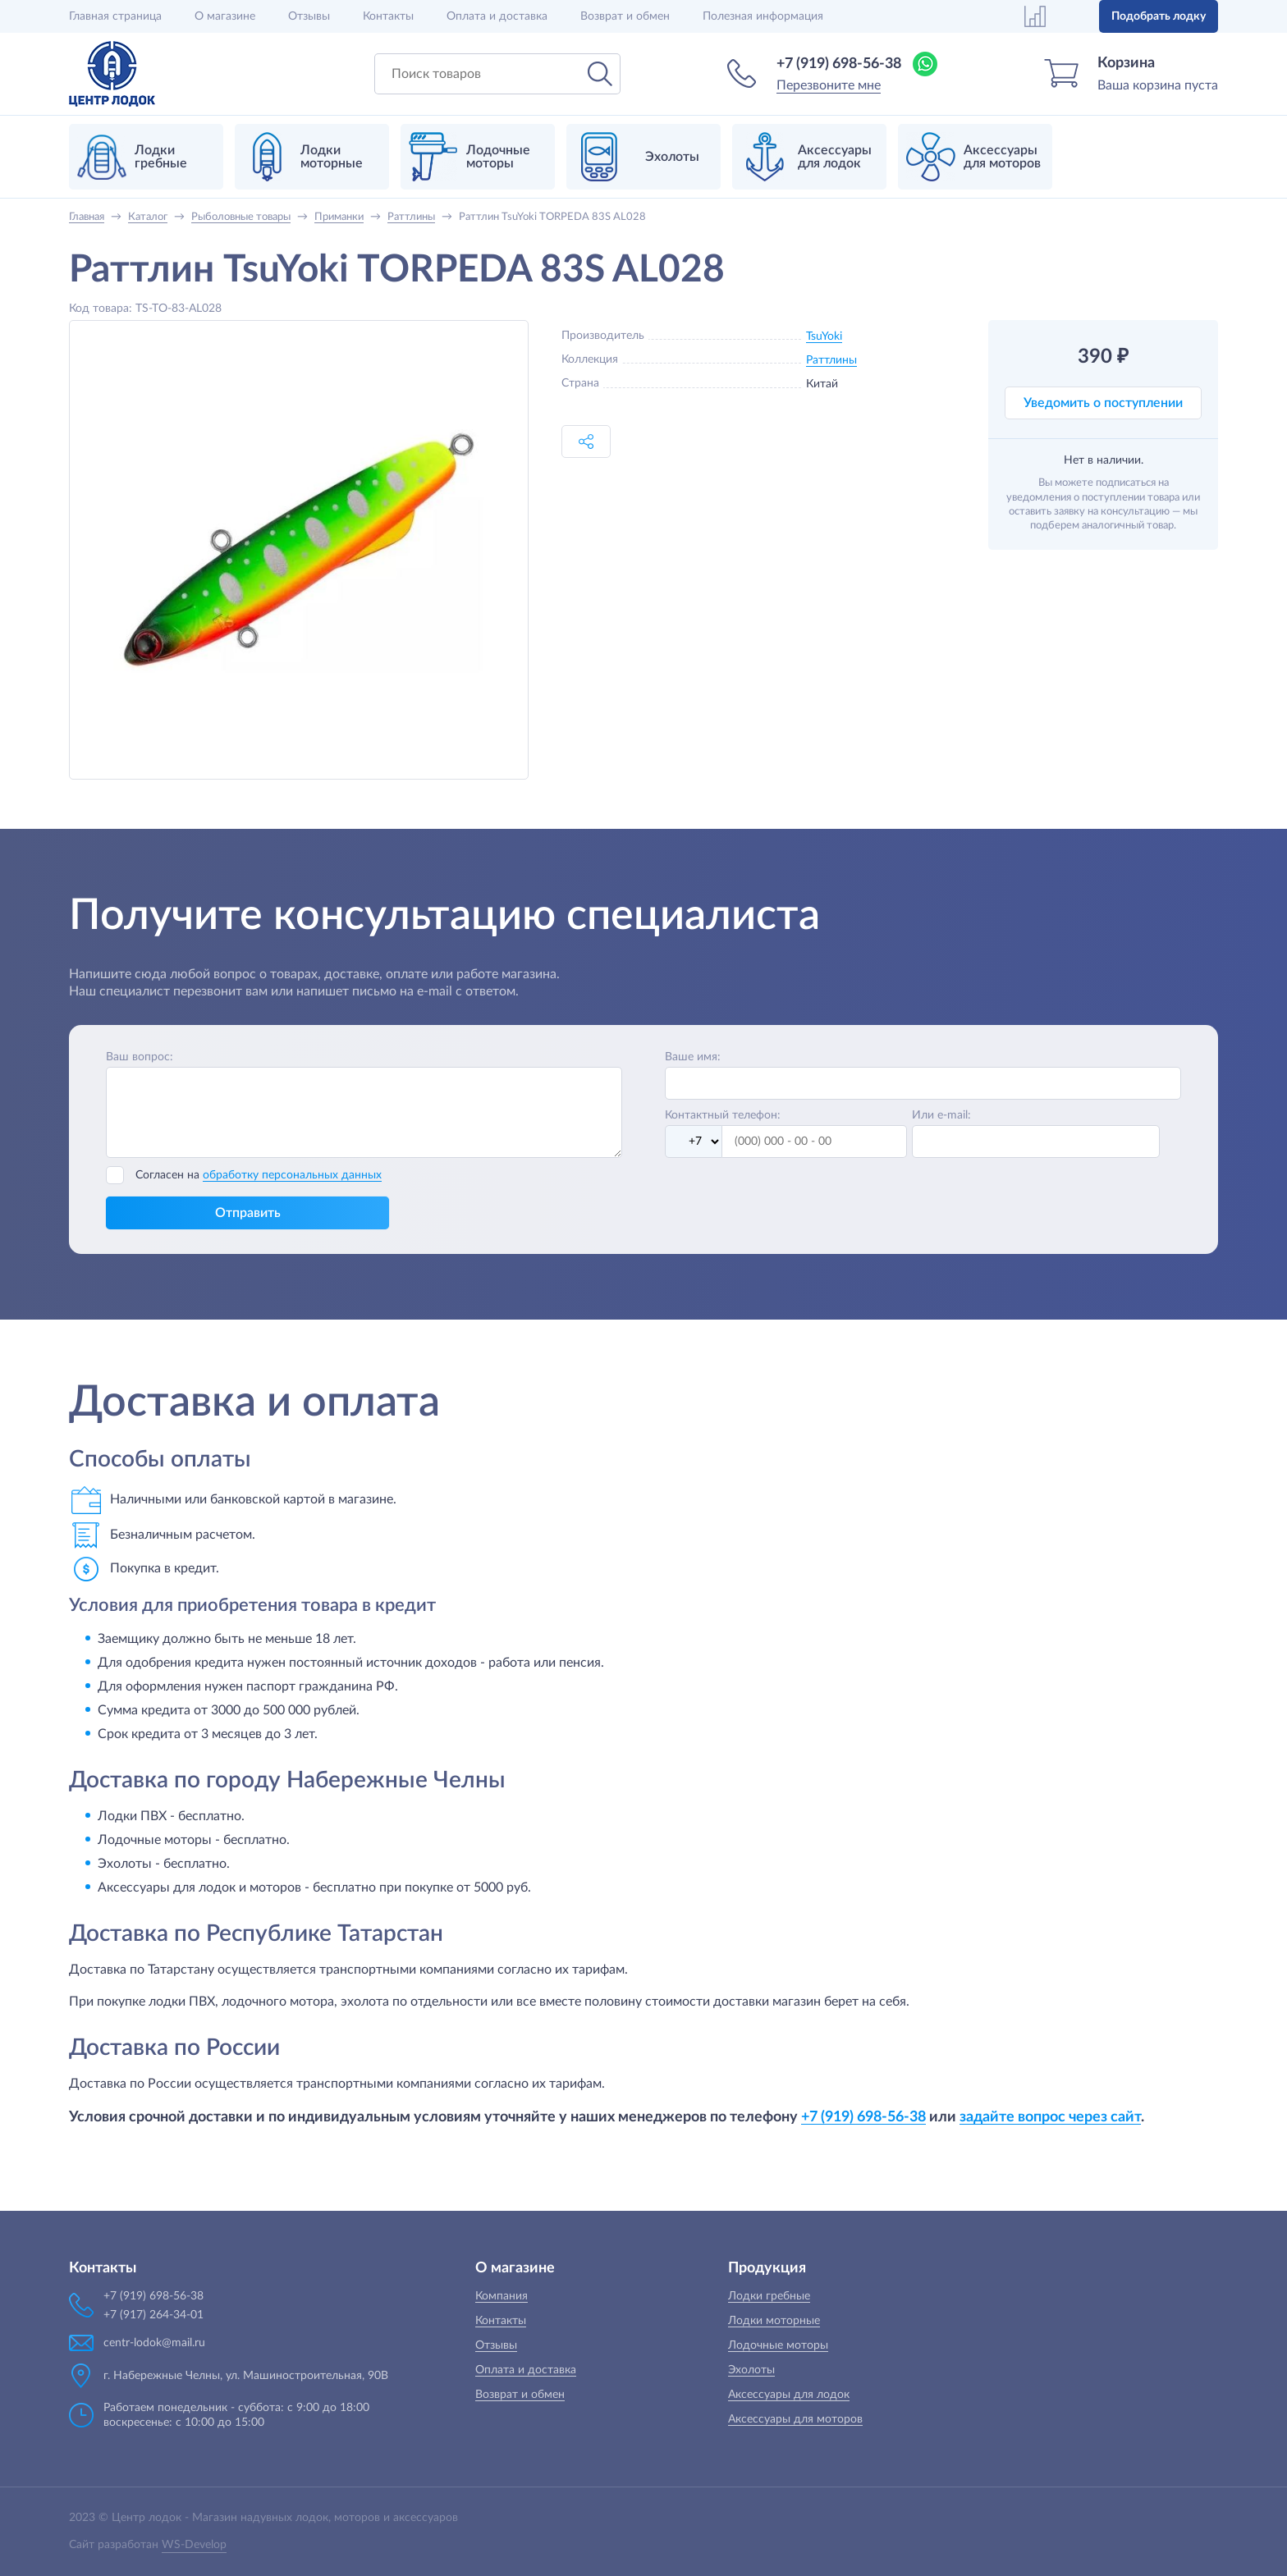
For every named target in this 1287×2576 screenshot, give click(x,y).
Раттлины (831, 360)
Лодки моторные (774, 2321)
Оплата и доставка (497, 16)
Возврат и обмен (625, 16)
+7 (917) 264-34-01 (153, 2315)
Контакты (388, 16)
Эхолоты (751, 2370)
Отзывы (309, 16)
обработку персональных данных (292, 1175)
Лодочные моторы (778, 2345)
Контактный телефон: (723, 1115)
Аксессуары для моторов (795, 2419)
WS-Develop (194, 2545)
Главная (115, 16)
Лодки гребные (769, 2296)
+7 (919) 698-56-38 (838, 64)
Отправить (248, 1212)
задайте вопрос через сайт (1050, 2117)
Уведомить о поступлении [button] (1103, 403)
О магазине (225, 16)
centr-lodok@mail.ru (154, 2343)
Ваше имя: (693, 1057)
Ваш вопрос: (139, 1057)
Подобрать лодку (1158, 16)
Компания (501, 2296)
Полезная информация (763, 16)
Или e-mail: (941, 1115)
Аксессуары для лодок (789, 2394)
